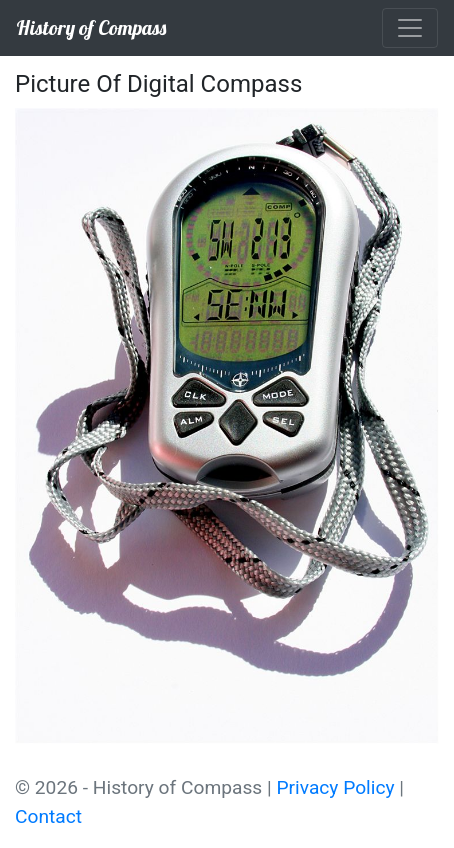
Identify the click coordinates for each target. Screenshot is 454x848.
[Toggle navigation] (410, 28)
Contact (48, 816)
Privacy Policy (335, 787)
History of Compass (91, 27)
